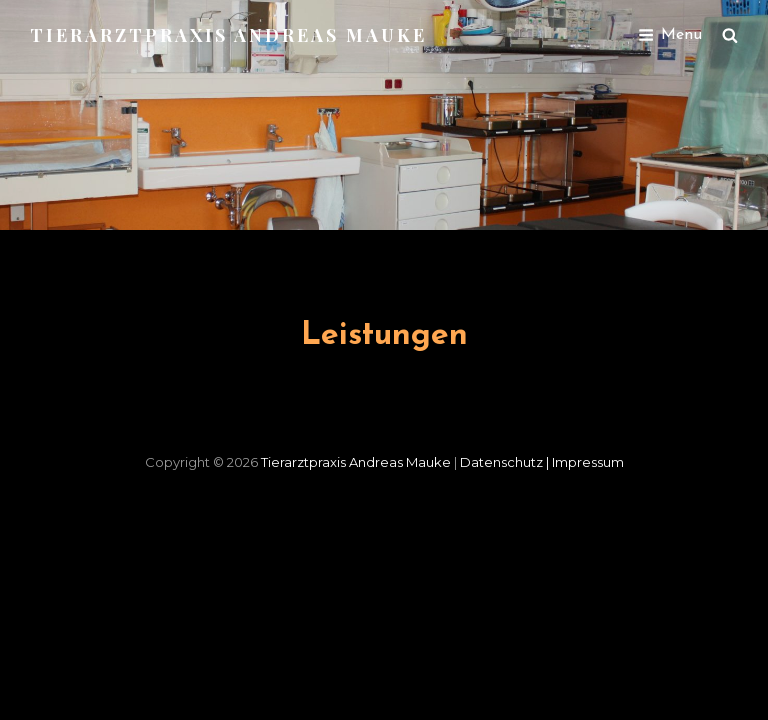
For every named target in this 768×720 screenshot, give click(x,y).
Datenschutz (506, 462)
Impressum (588, 462)
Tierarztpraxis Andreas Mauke (228, 35)
